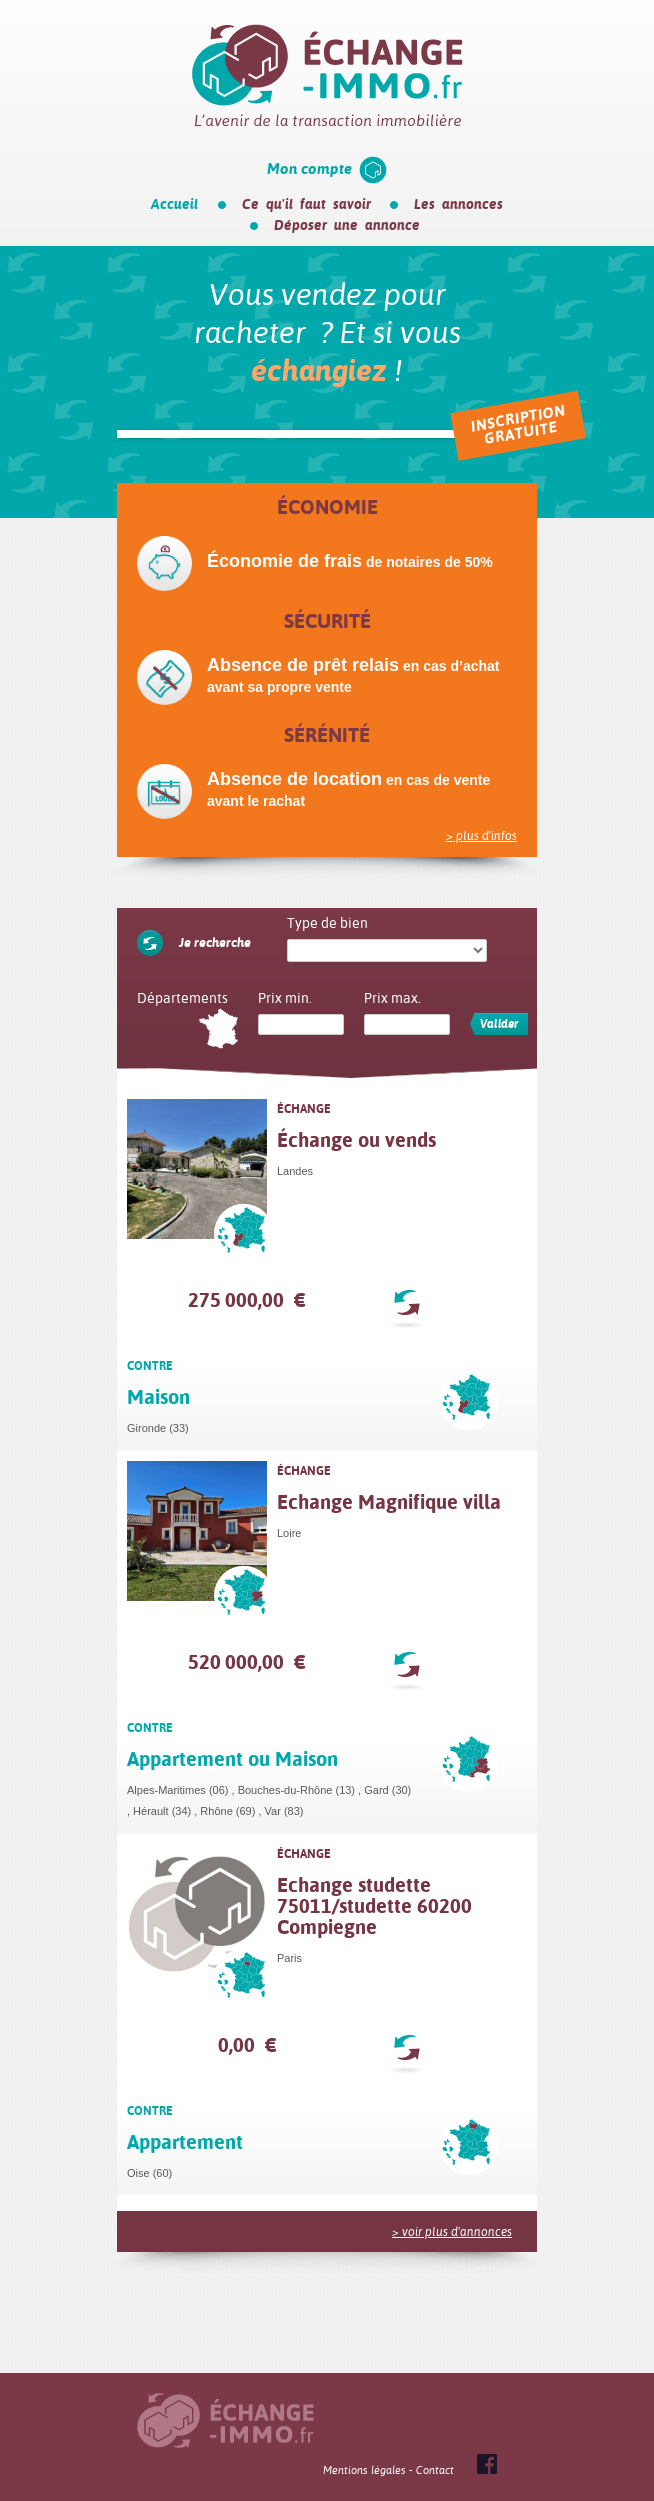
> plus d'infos (481, 836)
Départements (182, 998)
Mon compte (309, 168)
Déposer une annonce (347, 225)
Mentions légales (364, 2470)
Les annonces (458, 204)
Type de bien (327, 923)
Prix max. (392, 998)
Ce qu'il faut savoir (306, 204)
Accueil (174, 204)
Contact (435, 2470)
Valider (499, 1024)
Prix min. (285, 998)
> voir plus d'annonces (452, 2232)
